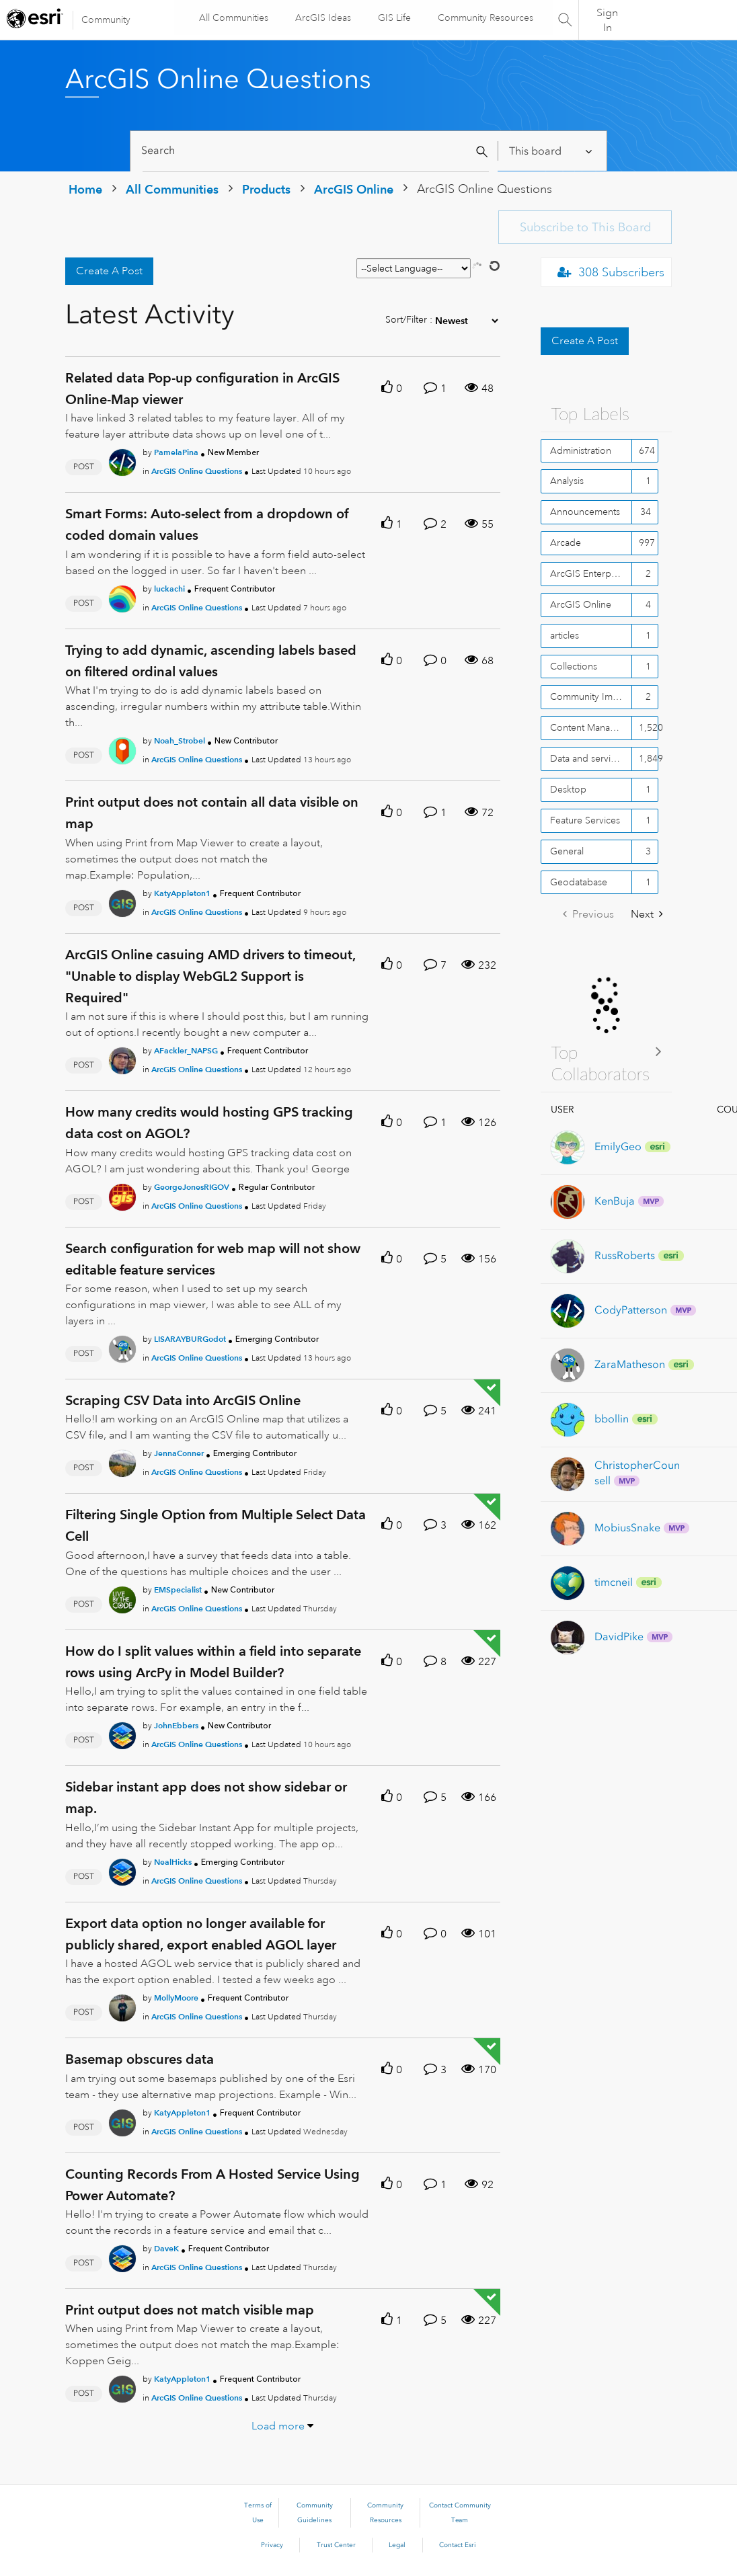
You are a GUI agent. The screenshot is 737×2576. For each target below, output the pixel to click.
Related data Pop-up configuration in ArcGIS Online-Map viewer (202, 388)
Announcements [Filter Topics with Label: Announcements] (585, 512)
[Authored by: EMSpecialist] (178, 1589)
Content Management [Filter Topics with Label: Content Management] (591, 727)
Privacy (272, 2545)
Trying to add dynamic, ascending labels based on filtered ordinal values (210, 661)
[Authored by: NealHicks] (173, 1862)
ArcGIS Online (353, 189)
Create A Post (109, 271)
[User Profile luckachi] (122, 596)
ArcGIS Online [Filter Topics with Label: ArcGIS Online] (580, 604)
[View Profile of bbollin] (611, 1418)
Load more (278, 2426)
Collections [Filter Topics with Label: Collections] (573, 666)
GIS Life (393, 17)
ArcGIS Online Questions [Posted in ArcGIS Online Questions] (196, 471)
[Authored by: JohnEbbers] (176, 1725)
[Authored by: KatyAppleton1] (182, 893)
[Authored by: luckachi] (169, 588)
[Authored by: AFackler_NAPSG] (186, 1050)
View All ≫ (606, 1051)
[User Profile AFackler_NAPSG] (122, 1058)
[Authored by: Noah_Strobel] (179, 740)
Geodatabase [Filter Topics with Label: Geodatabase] (578, 882)
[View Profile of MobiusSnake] (627, 1527)
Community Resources (485, 17)
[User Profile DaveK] (122, 2256)
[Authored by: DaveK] (166, 2248)
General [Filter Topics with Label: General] (567, 851)
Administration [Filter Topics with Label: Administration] (580, 450)
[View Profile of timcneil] (613, 1582)
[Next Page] (647, 914)
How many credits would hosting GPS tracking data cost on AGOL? (209, 1122)
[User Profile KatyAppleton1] (122, 901)
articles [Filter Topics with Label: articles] (564, 635)
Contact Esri (457, 2545)
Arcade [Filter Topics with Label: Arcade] (565, 542)
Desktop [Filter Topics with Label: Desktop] (568, 789)
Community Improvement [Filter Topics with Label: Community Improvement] (591, 696)
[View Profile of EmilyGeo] (618, 1146)
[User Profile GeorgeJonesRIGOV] (122, 1194)
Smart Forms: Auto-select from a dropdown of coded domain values (206, 524)
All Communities (233, 17)
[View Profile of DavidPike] (619, 1636)
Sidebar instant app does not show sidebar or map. (206, 1797)
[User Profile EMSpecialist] (122, 1597)
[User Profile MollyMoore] (122, 2005)
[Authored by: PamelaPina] (176, 452)
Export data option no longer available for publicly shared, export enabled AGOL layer (200, 1934)
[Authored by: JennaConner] (179, 1453)
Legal (397, 2545)
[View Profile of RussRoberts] (624, 1255)
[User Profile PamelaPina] (122, 460)
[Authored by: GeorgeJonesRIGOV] (191, 1187)
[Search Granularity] (552, 151)
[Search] (315, 151)
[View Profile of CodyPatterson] (630, 1309)
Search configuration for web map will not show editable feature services (212, 1259)
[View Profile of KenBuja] (614, 1201)
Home (85, 189)
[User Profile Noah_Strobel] (122, 749)
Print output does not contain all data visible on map (211, 813)
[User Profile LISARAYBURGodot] (122, 1346)
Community (105, 19)
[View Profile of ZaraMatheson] (629, 1364)
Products (266, 189)
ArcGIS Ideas (322, 17)
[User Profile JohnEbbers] (122, 1733)
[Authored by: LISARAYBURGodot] (190, 1339)
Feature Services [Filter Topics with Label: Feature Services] (585, 820)
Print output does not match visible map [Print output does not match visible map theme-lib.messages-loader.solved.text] (189, 2310)
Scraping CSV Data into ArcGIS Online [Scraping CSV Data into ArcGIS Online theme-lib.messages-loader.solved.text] (183, 1400)
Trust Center (336, 2545)
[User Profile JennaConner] (122, 1461)
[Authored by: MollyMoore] (176, 1998)
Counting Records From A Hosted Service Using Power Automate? (212, 2185)
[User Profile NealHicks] (122, 1869)
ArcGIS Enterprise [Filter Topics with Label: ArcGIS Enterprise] (588, 573)
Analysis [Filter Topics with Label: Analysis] (567, 481)
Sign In (607, 20)
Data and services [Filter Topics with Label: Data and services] (587, 758)
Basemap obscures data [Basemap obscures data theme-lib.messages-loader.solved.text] (139, 2059)
